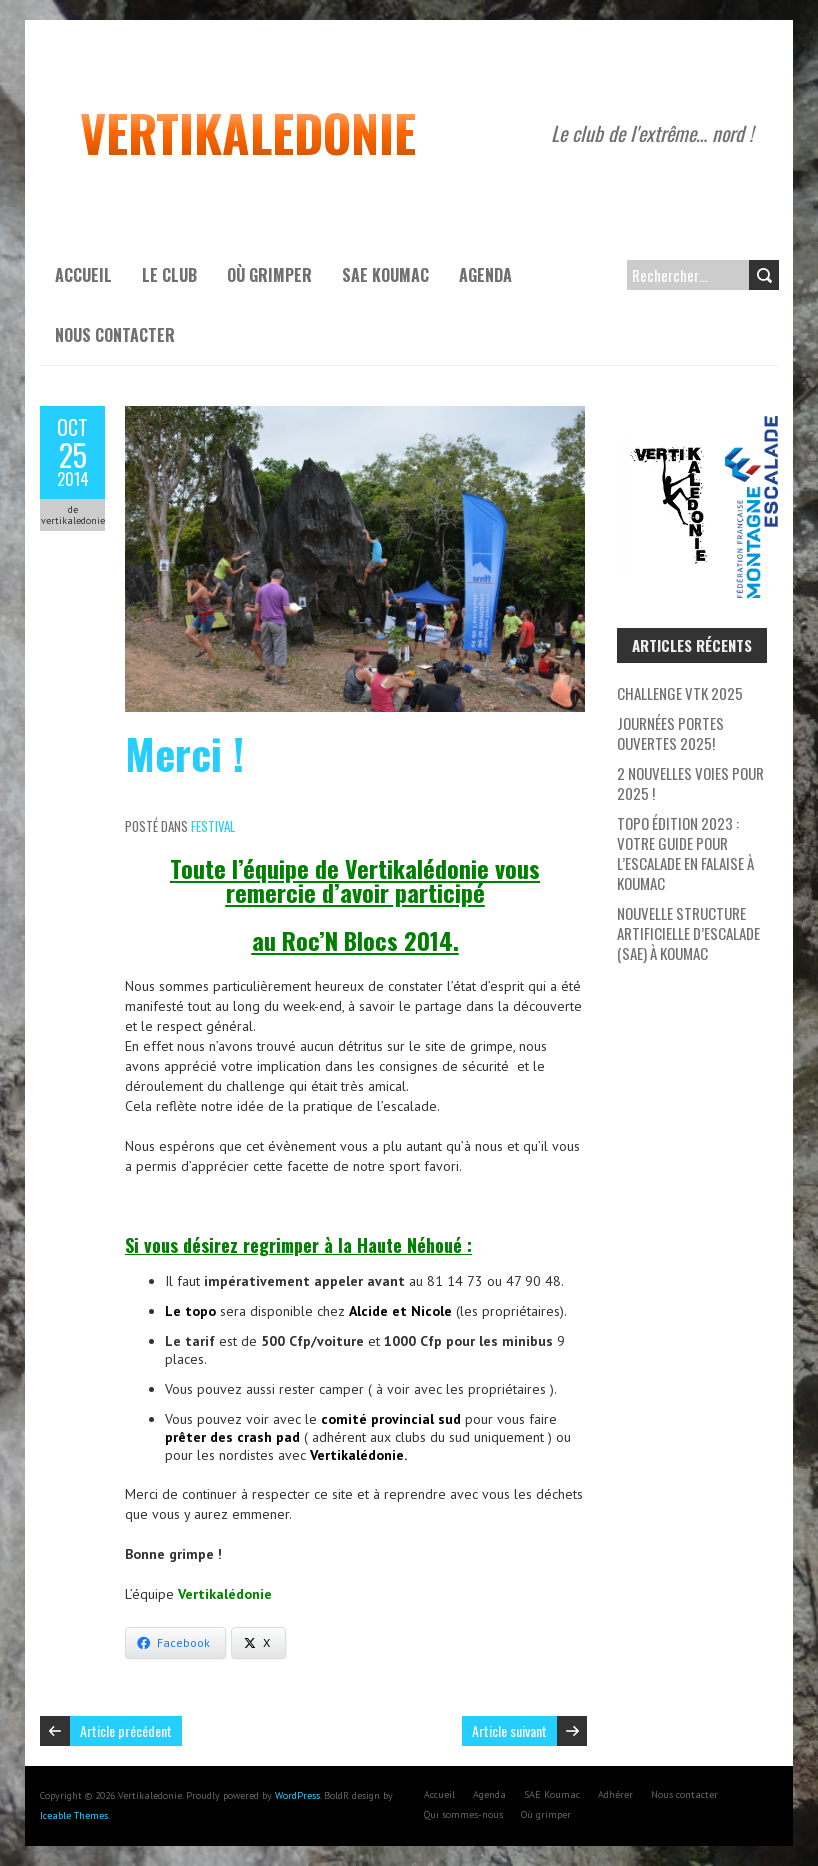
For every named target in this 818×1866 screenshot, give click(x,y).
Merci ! (184, 753)
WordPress (297, 1795)
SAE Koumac (385, 275)
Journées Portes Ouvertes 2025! (670, 733)
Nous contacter (115, 335)
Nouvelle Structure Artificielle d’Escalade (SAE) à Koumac (688, 933)
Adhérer (615, 1794)
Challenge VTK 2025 (680, 693)
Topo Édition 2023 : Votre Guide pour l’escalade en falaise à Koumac (685, 853)
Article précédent (126, 1730)
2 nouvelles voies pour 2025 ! (690, 783)
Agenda (485, 275)
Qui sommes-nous (463, 1814)
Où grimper (269, 275)
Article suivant (509, 1730)
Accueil (83, 275)
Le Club (169, 275)
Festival (213, 826)
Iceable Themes (74, 1815)
